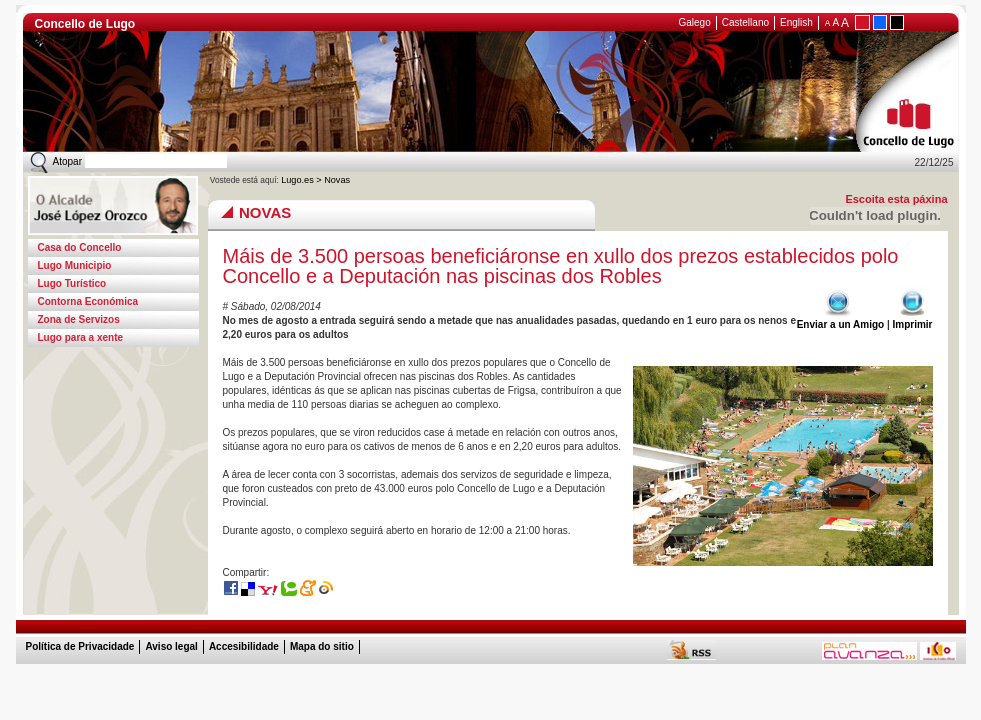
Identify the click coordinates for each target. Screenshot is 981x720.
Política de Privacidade (80, 646)
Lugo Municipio (75, 265)
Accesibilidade (244, 646)
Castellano (745, 22)
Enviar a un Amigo (840, 319)
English (796, 22)
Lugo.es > (302, 180)
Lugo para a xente (81, 337)
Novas (337, 180)
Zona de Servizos (79, 319)
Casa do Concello (80, 247)
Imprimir (912, 319)
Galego (695, 22)
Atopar (67, 161)
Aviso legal (171, 646)
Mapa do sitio (322, 646)
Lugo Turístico (72, 283)
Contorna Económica (88, 301)
